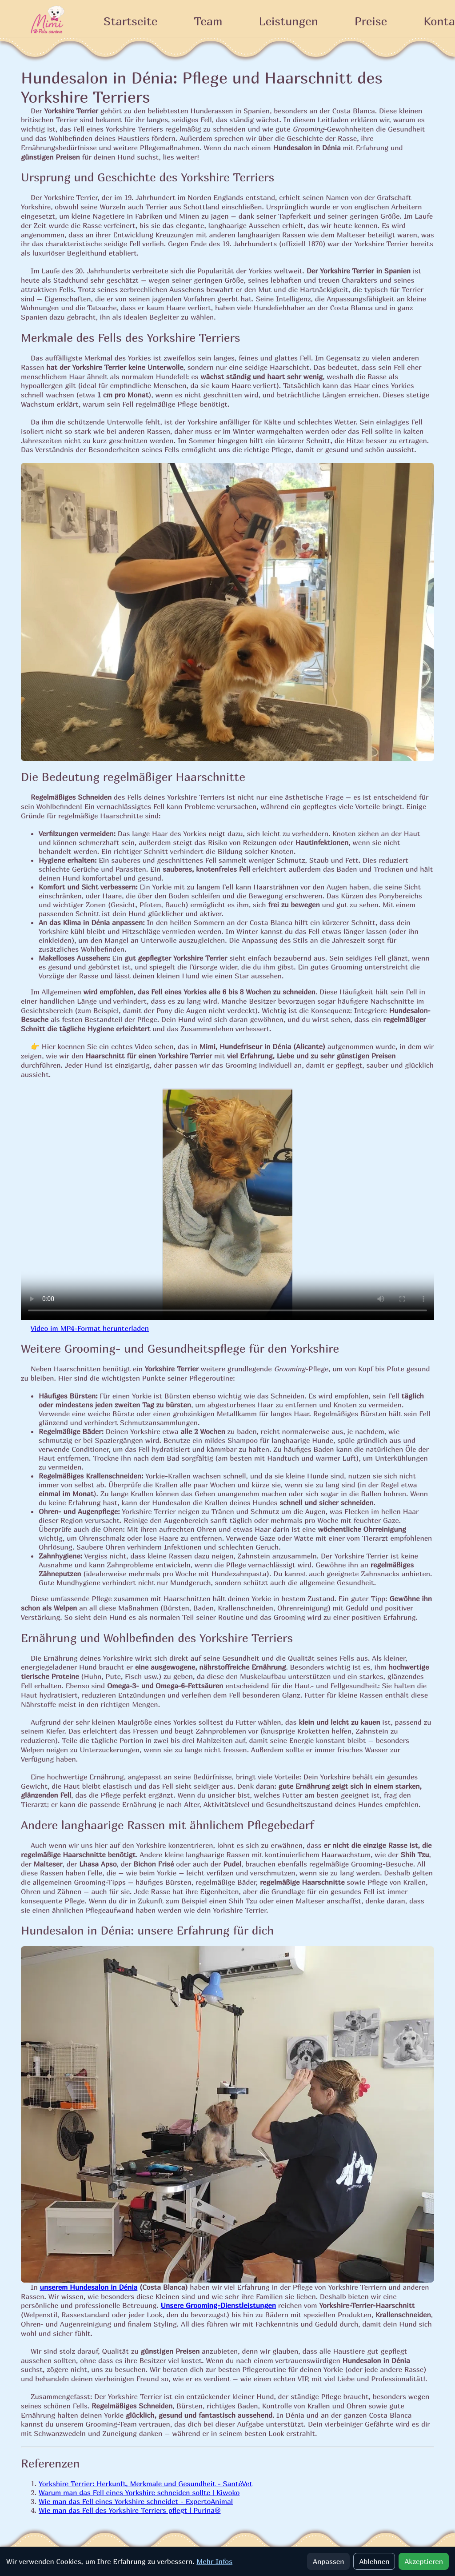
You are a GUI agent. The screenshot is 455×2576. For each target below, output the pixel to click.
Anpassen (328, 2561)
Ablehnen (374, 2561)
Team (208, 21)
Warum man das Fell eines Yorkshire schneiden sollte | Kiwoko (139, 2492)
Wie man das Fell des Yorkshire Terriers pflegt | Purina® (130, 2510)
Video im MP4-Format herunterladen (90, 1328)
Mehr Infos (214, 2561)
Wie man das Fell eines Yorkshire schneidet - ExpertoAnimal (136, 2501)
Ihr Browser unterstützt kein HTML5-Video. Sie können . (227, 1204)
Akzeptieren (423, 2561)
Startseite (130, 21)
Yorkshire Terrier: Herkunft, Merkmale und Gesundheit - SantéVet (145, 2483)
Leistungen (288, 21)
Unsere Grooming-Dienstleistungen (218, 2305)
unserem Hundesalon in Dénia (89, 2287)
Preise (371, 21)
